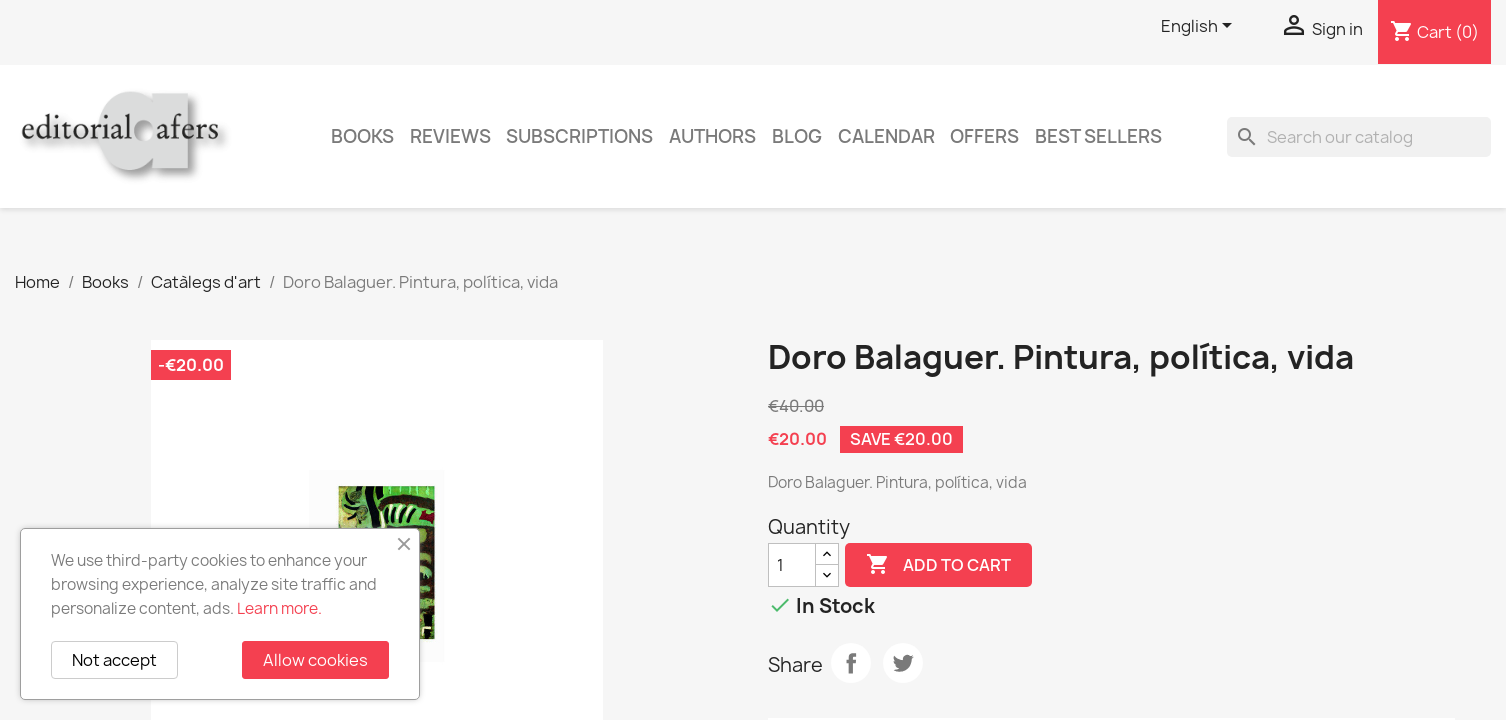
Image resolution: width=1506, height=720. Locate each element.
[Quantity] (792, 565)
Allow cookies (315, 660)
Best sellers (1098, 136)
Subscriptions (579, 136)
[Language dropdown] (1200, 27)
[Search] (1359, 137)
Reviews (450, 136)
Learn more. (279, 608)
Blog (797, 136)
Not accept (114, 660)
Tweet (903, 663)
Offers (984, 136)
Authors (712, 136)
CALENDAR (886, 136)
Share (851, 663)
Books (362, 136)
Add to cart (938, 565)
